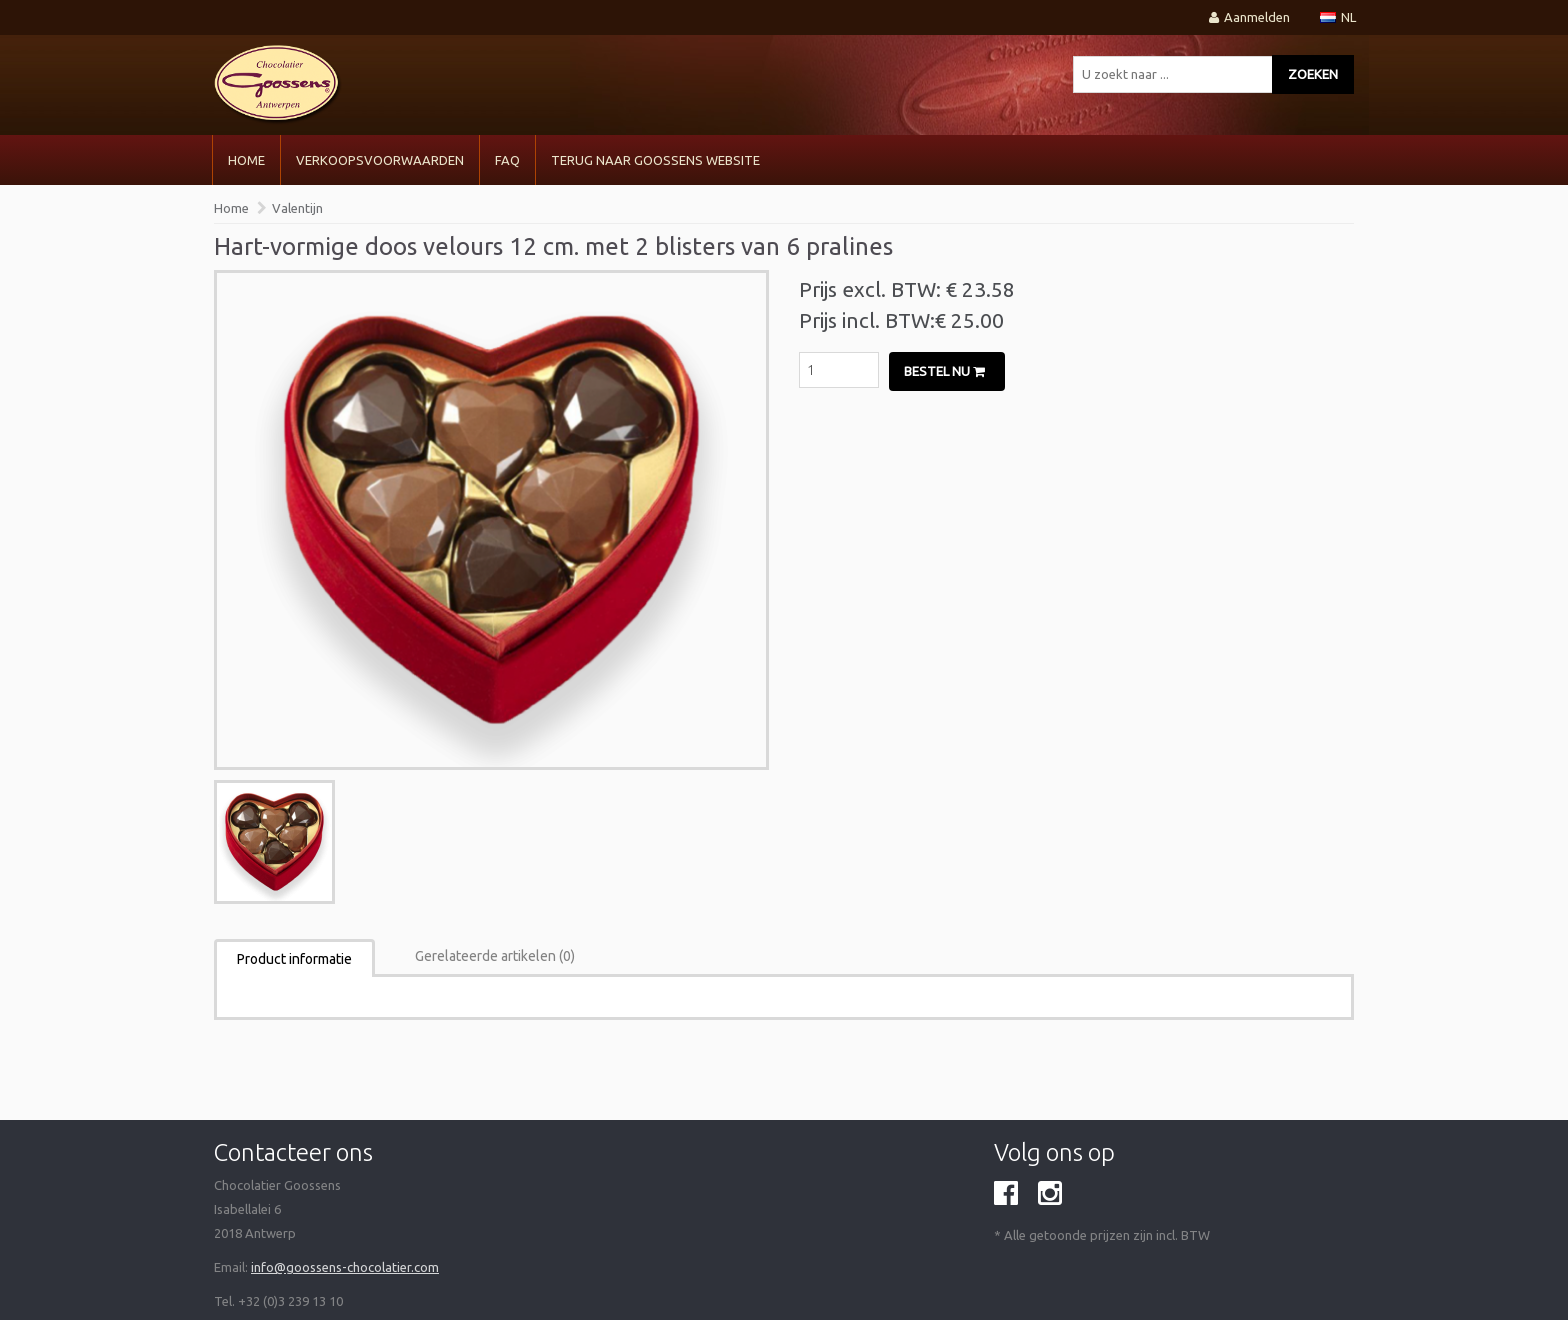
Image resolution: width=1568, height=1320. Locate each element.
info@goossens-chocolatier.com (345, 1267)
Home (246, 160)
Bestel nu (944, 371)
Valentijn (297, 208)
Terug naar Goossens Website (655, 160)
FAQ (507, 160)
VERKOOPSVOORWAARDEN (380, 160)
